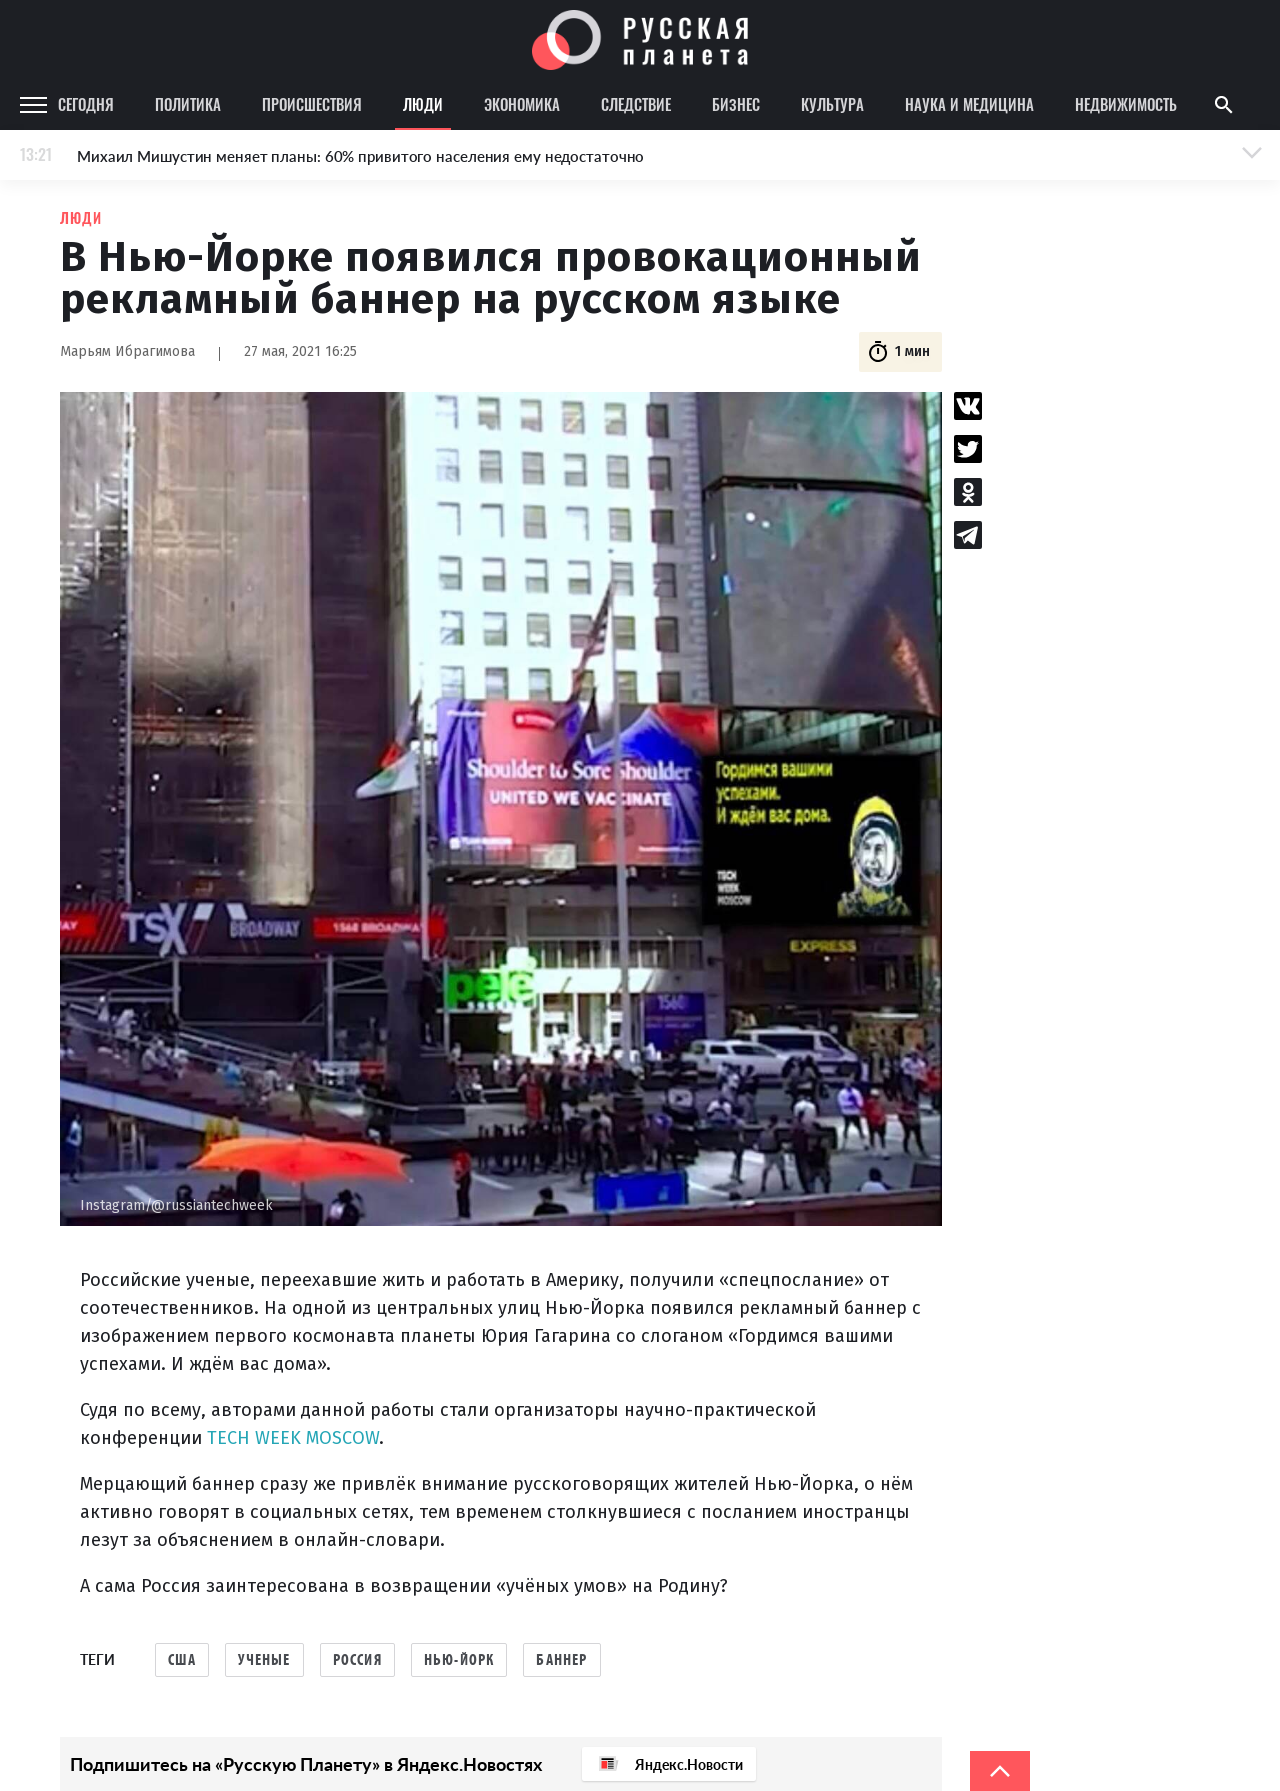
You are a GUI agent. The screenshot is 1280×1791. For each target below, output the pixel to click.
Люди (423, 104)
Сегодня (86, 104)
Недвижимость (1126, 104)
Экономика (522, 104)
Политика (188, 104)
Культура (832, 104)
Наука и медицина (969, 104)
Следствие (636, 104)
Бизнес (736, 104)
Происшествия (312, 104)
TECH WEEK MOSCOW (293, 1438)
